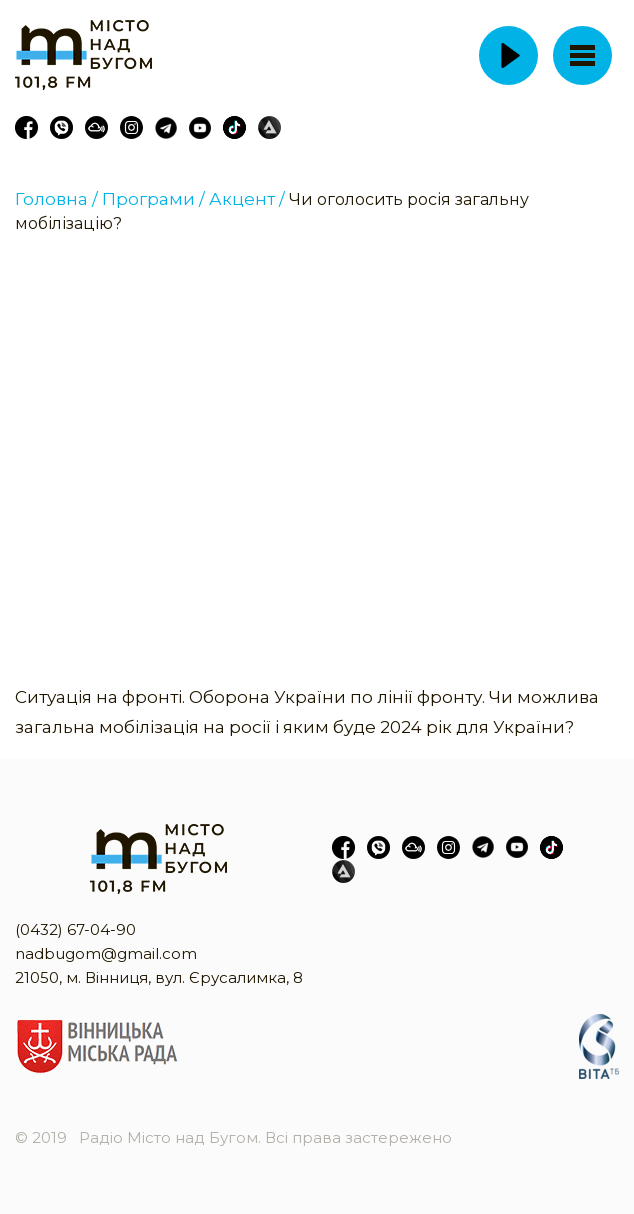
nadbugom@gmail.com (106, 953)
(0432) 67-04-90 (75, 929)
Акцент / (247, 199)
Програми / (153, 199)
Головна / (56, 199)
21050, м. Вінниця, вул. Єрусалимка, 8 (159, 977)
